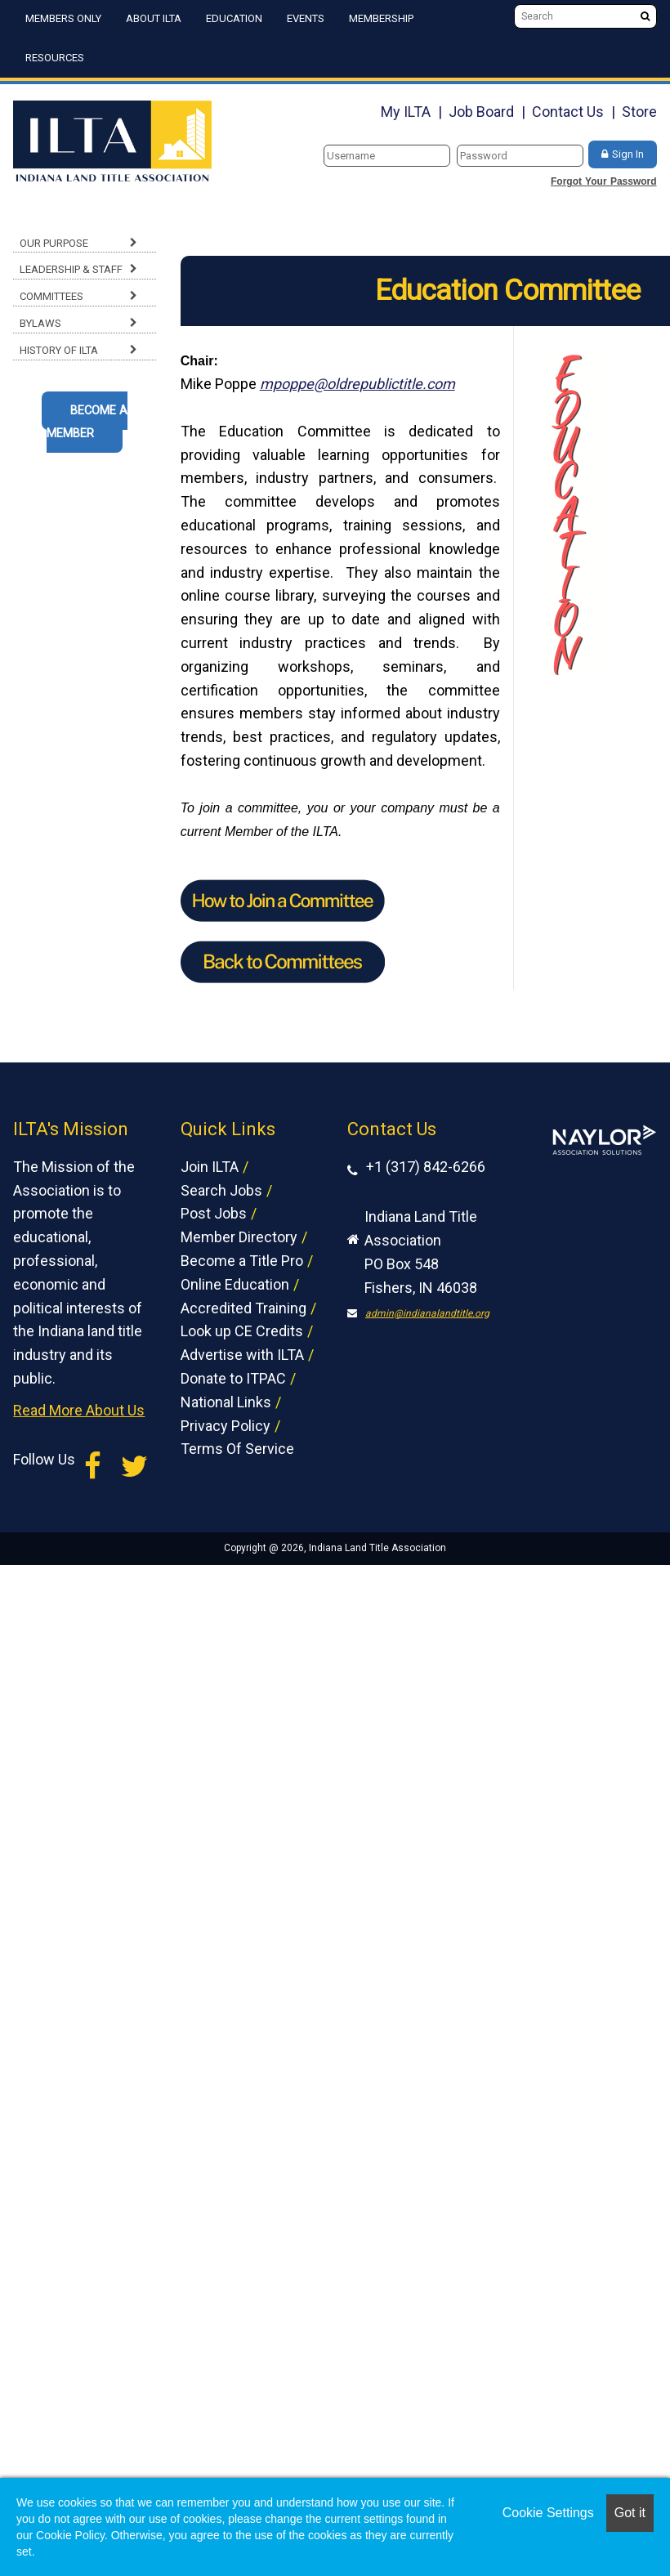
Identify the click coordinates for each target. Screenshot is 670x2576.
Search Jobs (221, 1190)
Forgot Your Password (604, 181)
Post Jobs (214, 1213)
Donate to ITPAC (233, 1378)
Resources (54, 57)
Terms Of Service (237, 1448)
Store (639, 111)
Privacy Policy (225, 1425)
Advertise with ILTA (242, 1354)
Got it (629, 2513)
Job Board (481, 111)
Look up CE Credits (242, 1330)
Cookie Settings (548, 2513)
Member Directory (239, 1237)
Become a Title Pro (242, 1260)
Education (234, 18)
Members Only (63, 18)
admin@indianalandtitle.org (427, 1313)
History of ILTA (59, 350)
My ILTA (406, 111)
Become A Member (87, 422)
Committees (51, 296)
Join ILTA (210, 1166)
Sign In (628, 154)
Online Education (235, 1284)
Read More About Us (79, 1410)
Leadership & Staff (71, 269)
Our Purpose (54, 243)
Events (305, 18)
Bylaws (40, 323)
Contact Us (568, 111)
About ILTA (153, 18)
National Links (226, 1402)
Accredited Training (243, 1308)
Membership (381, 18)
